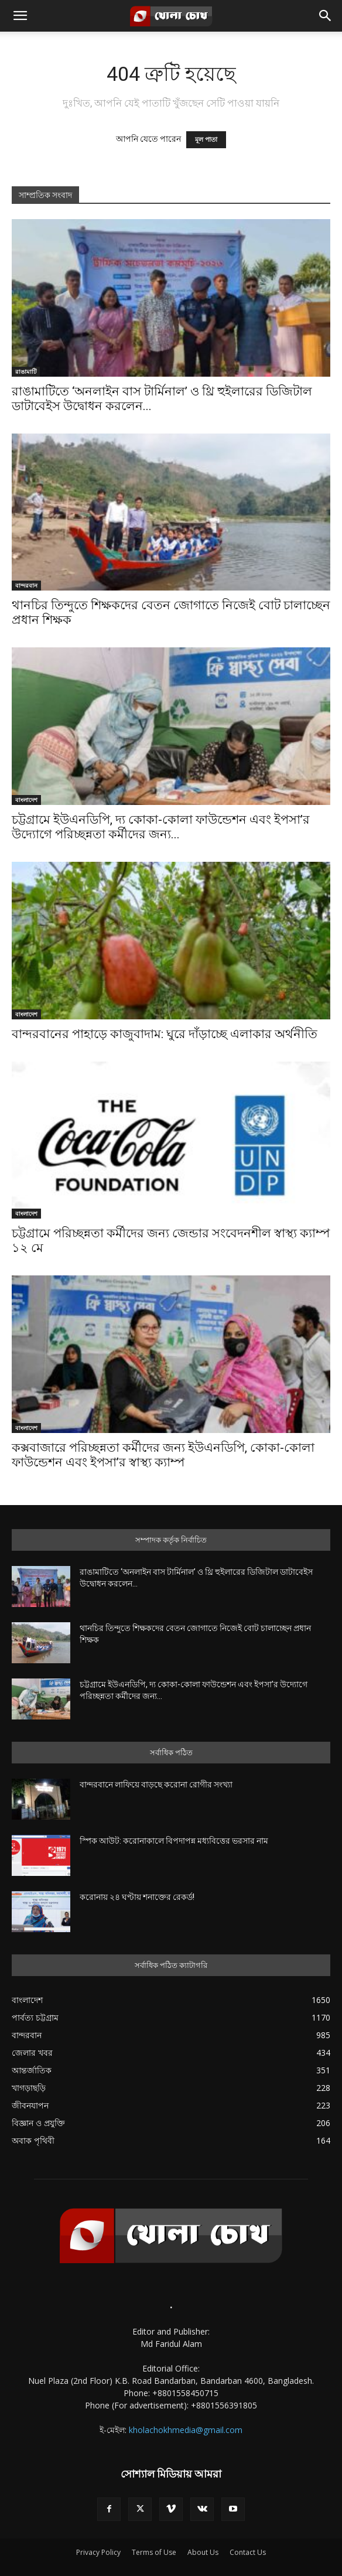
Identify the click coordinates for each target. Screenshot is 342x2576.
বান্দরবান (26, 585)
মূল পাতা (206, 140)
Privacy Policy (98, 2552)
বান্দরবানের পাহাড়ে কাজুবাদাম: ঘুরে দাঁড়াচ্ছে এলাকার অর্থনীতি (164, 1034)
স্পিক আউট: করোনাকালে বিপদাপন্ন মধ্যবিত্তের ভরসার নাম (174, 1840)
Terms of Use (154, 2552)
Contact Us (248, 2552)
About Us (202, 2552)
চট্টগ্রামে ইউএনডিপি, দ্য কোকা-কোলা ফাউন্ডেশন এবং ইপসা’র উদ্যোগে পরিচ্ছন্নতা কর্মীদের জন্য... (161, 827)
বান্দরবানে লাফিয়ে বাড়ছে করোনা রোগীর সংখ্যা (156, 1784)
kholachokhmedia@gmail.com (185, 2429)
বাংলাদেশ (26, 800)
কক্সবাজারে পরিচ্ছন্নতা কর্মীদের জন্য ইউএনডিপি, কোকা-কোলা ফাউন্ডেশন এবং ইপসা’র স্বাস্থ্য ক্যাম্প (163, 1455)
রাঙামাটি (25, 371)
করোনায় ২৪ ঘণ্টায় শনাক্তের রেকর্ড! (137, 1897)
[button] (20, 16)
